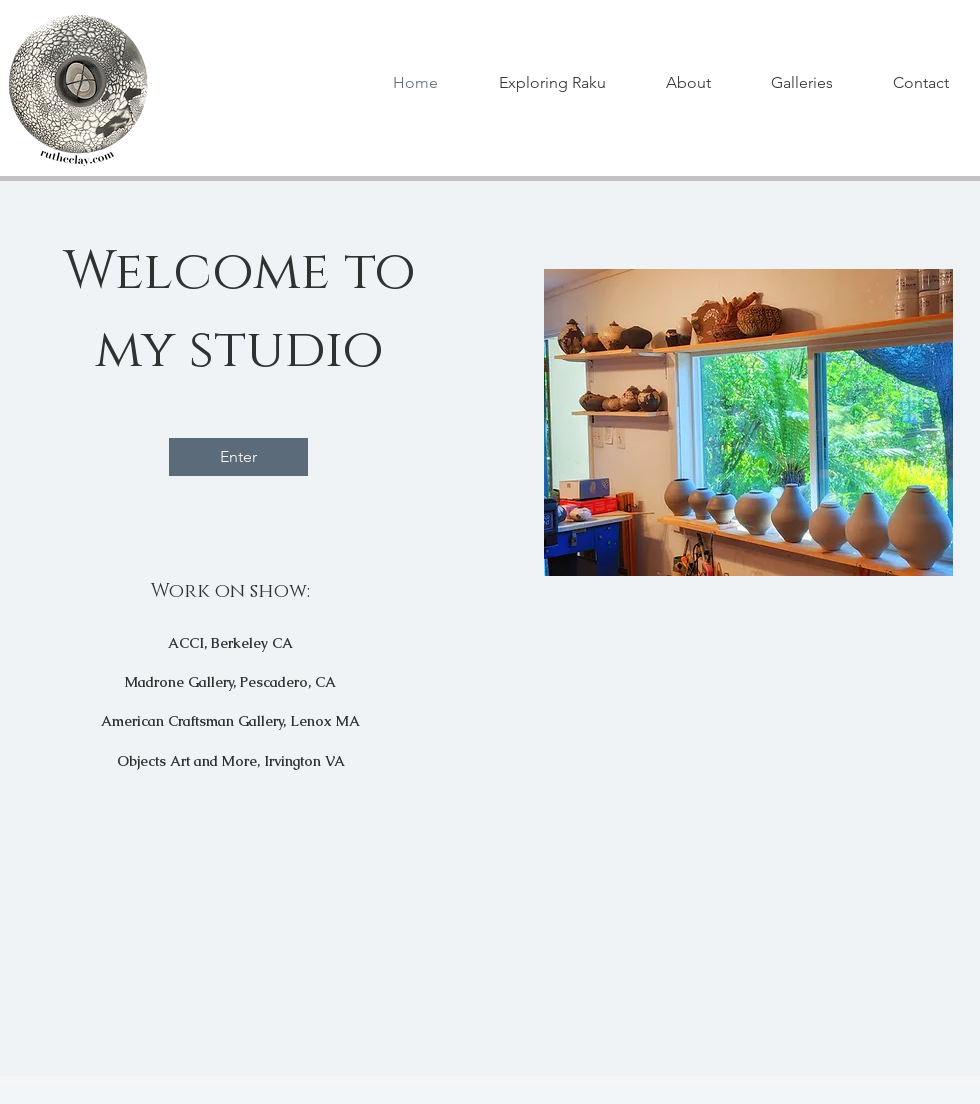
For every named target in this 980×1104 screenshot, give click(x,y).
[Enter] (238, 457)
